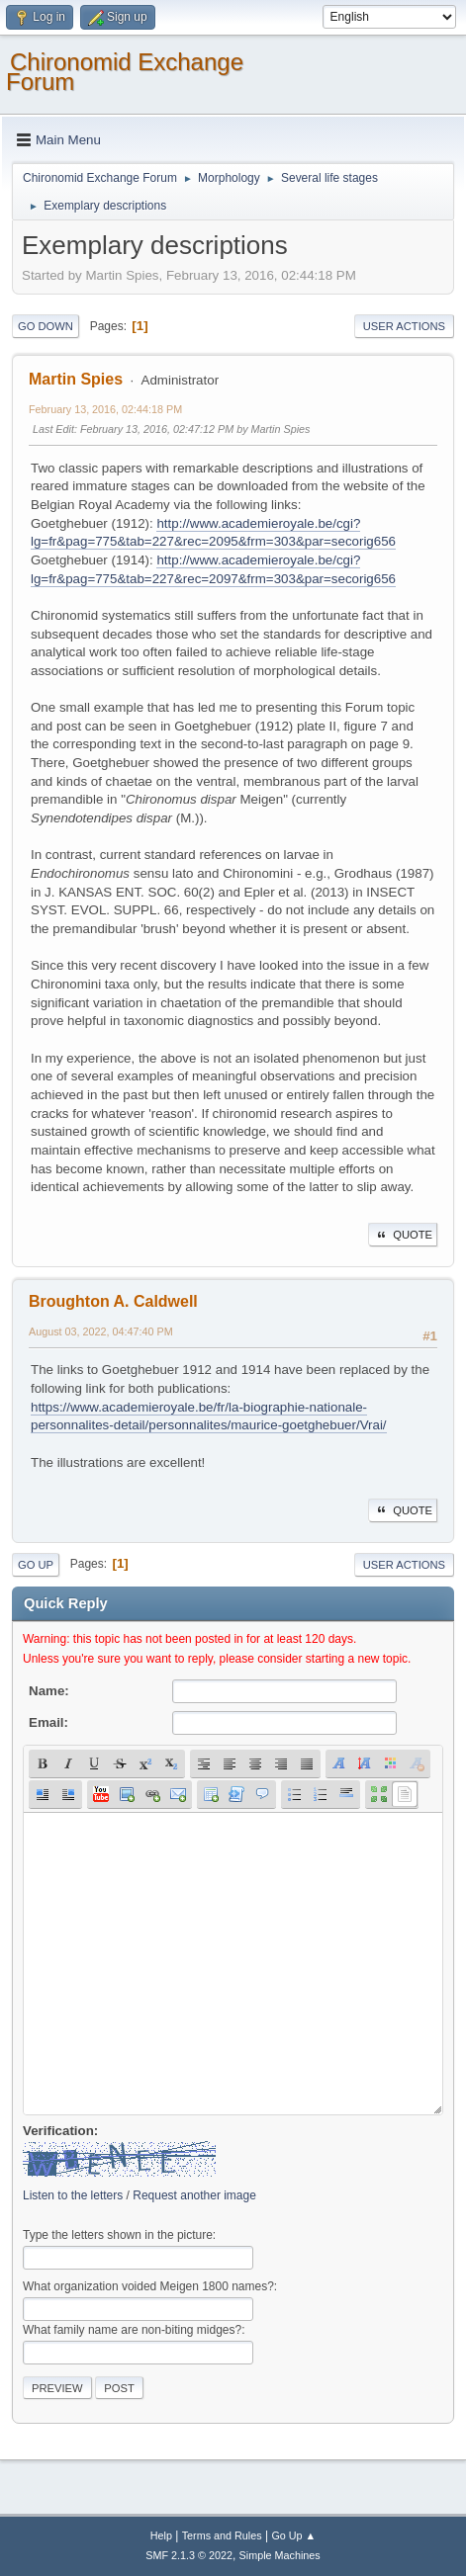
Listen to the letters (73, 2195)
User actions (404, 326)
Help (161, 2535)
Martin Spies (76, 379)
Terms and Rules (222, 2535)
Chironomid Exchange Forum (124, 71)
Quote (402, 1235)
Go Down (45, 326)
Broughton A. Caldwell (113, 1301)
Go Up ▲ (293, 2535)
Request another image (194, 2195)
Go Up (35, 1565)
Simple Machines (280, 2555)
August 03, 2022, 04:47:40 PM (101, 1331)
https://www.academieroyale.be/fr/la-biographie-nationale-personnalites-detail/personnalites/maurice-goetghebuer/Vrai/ (209, 1416)
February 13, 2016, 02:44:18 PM (105, 409)
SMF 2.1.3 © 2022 (189, 2555)
